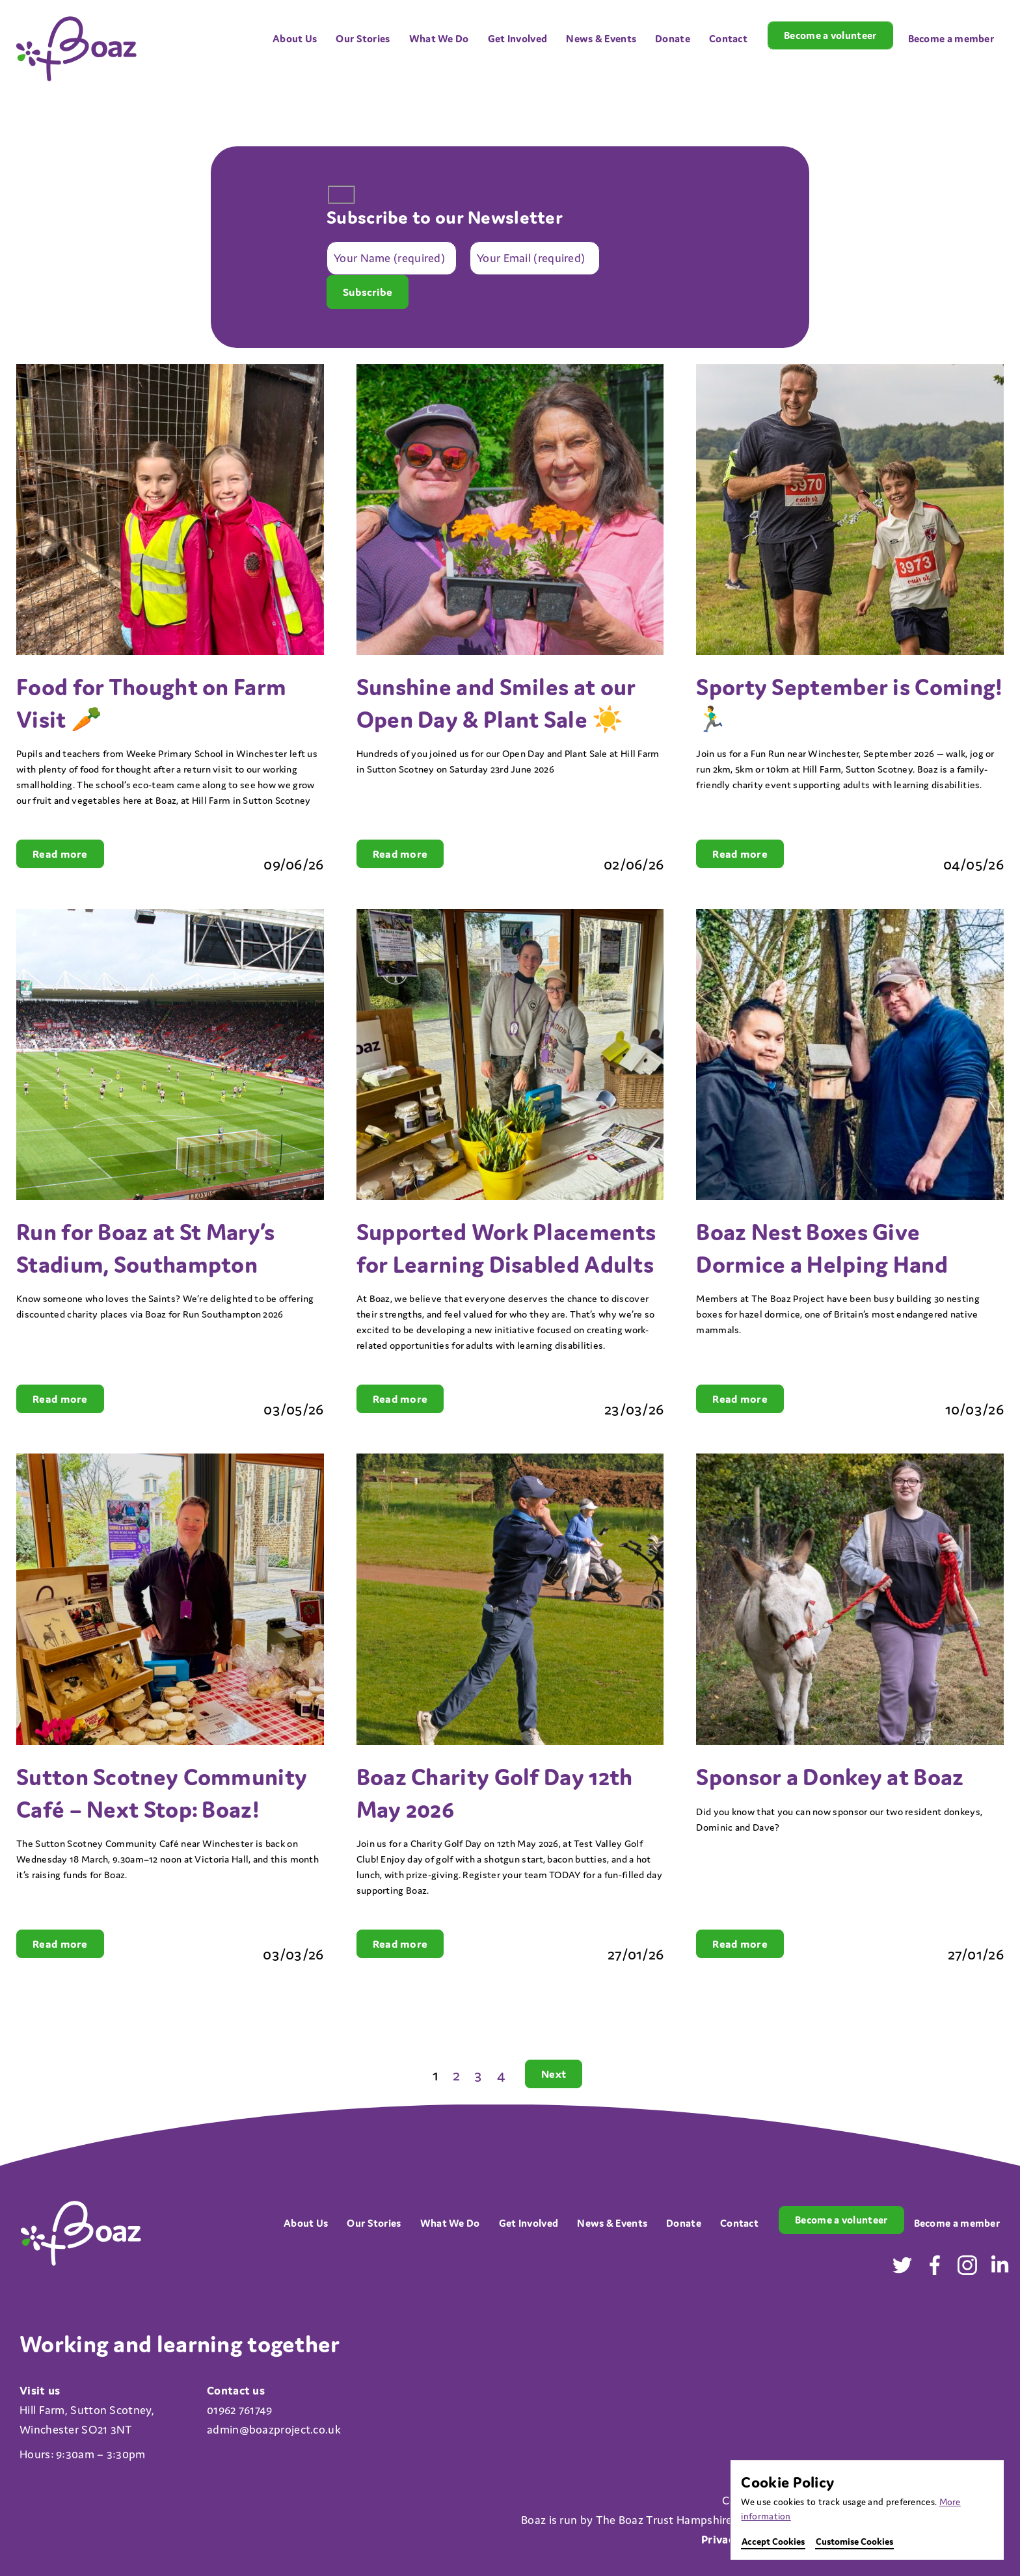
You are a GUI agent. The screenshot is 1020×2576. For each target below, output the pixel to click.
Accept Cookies (773, 2541)
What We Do (439, 38)
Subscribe (367, 292)
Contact (728, 38)
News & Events (601, 38)
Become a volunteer (830, 35)
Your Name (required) (389, 258)
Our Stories (363, 38)
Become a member (951, 38)
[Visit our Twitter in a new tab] (902, 2269)
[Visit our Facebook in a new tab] (935, 2269)
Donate (672, 38)
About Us (295, 38)
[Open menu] (325, 23)
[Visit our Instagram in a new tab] (967, 2269)
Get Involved (518, 38)
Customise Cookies (854, 2541)
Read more (60, 854)
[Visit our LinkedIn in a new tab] (1000, 2269)
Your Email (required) (531, 258)
